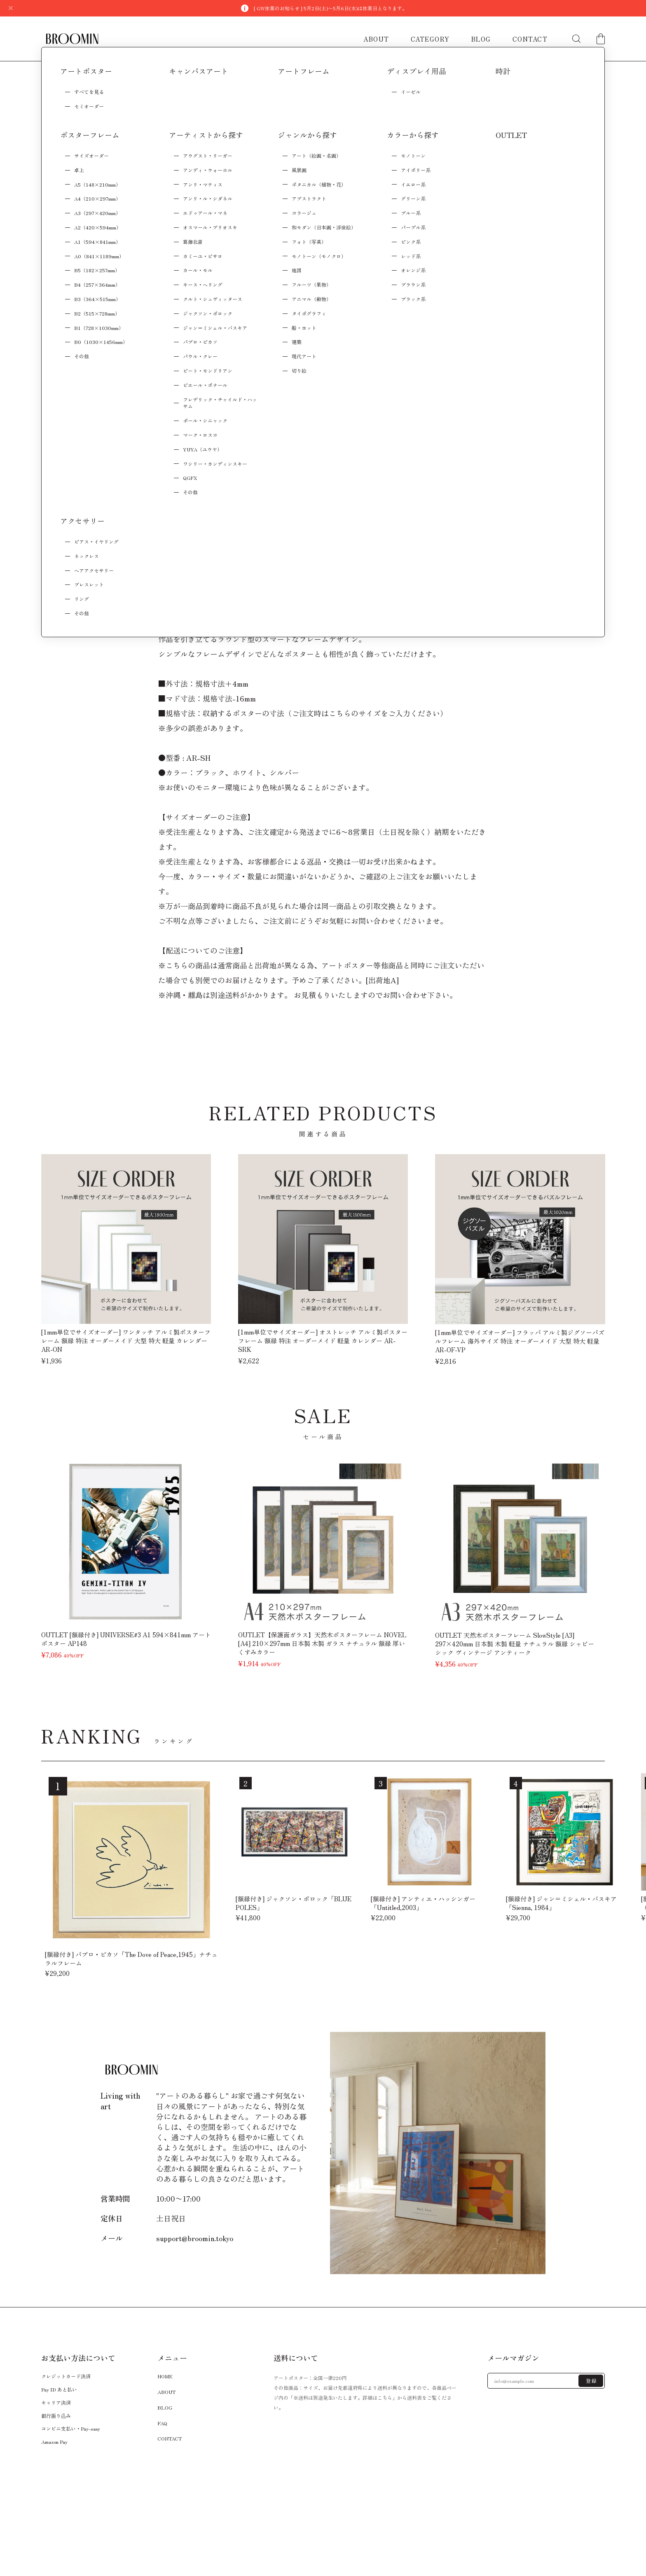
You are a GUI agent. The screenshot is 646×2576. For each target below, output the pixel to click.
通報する (458, 292)
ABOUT (376, 39)
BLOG (481, 39)
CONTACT (530, 39)
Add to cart (412, 237)
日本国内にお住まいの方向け (412, 260)
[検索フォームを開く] (576, 39)
